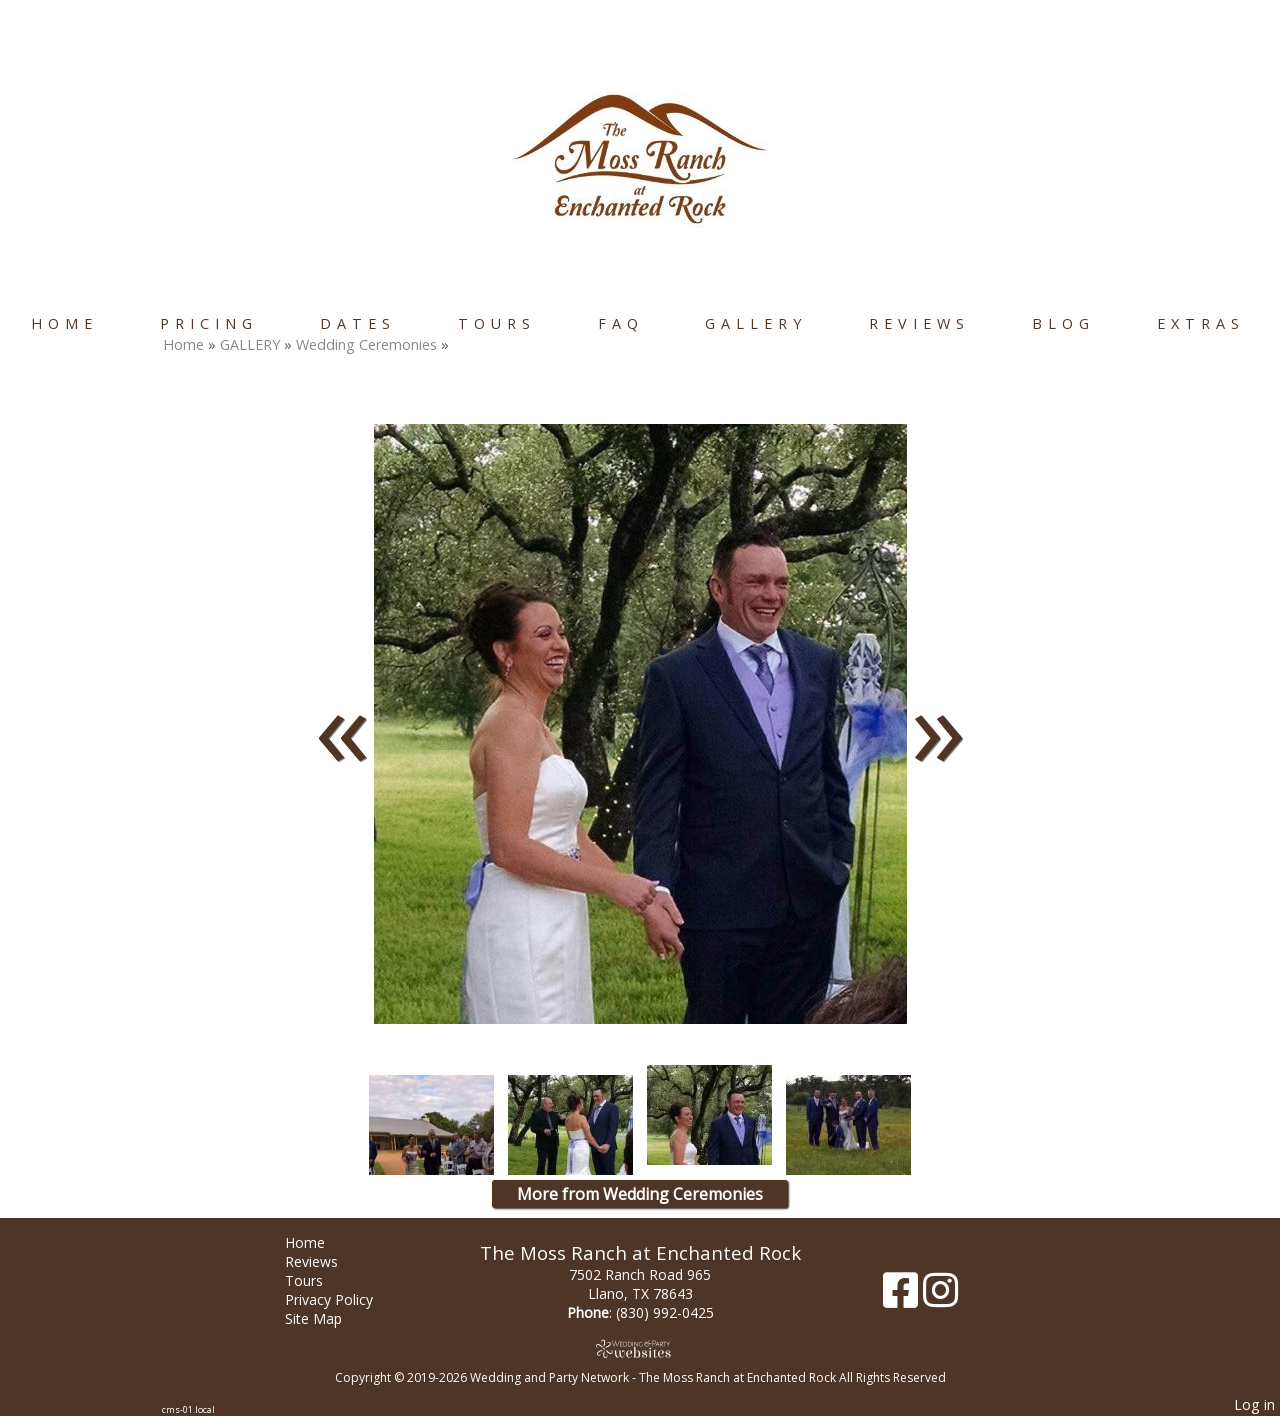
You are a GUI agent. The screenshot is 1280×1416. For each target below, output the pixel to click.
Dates (358, 323)
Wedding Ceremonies (368, 344)
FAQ (621, 323)
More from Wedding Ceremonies (640, 1194)
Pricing (209, 323)
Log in (1254, 1404)
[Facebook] (903, 1297)
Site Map (328, 1318)
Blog (1063, 323)
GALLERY (756, 323)
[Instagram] (940, 1297)
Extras (1201, 323)
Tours (497, 323)
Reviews (919, 323)
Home (64, 323)
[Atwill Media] (640, 1348)
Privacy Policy (344, 1299)
